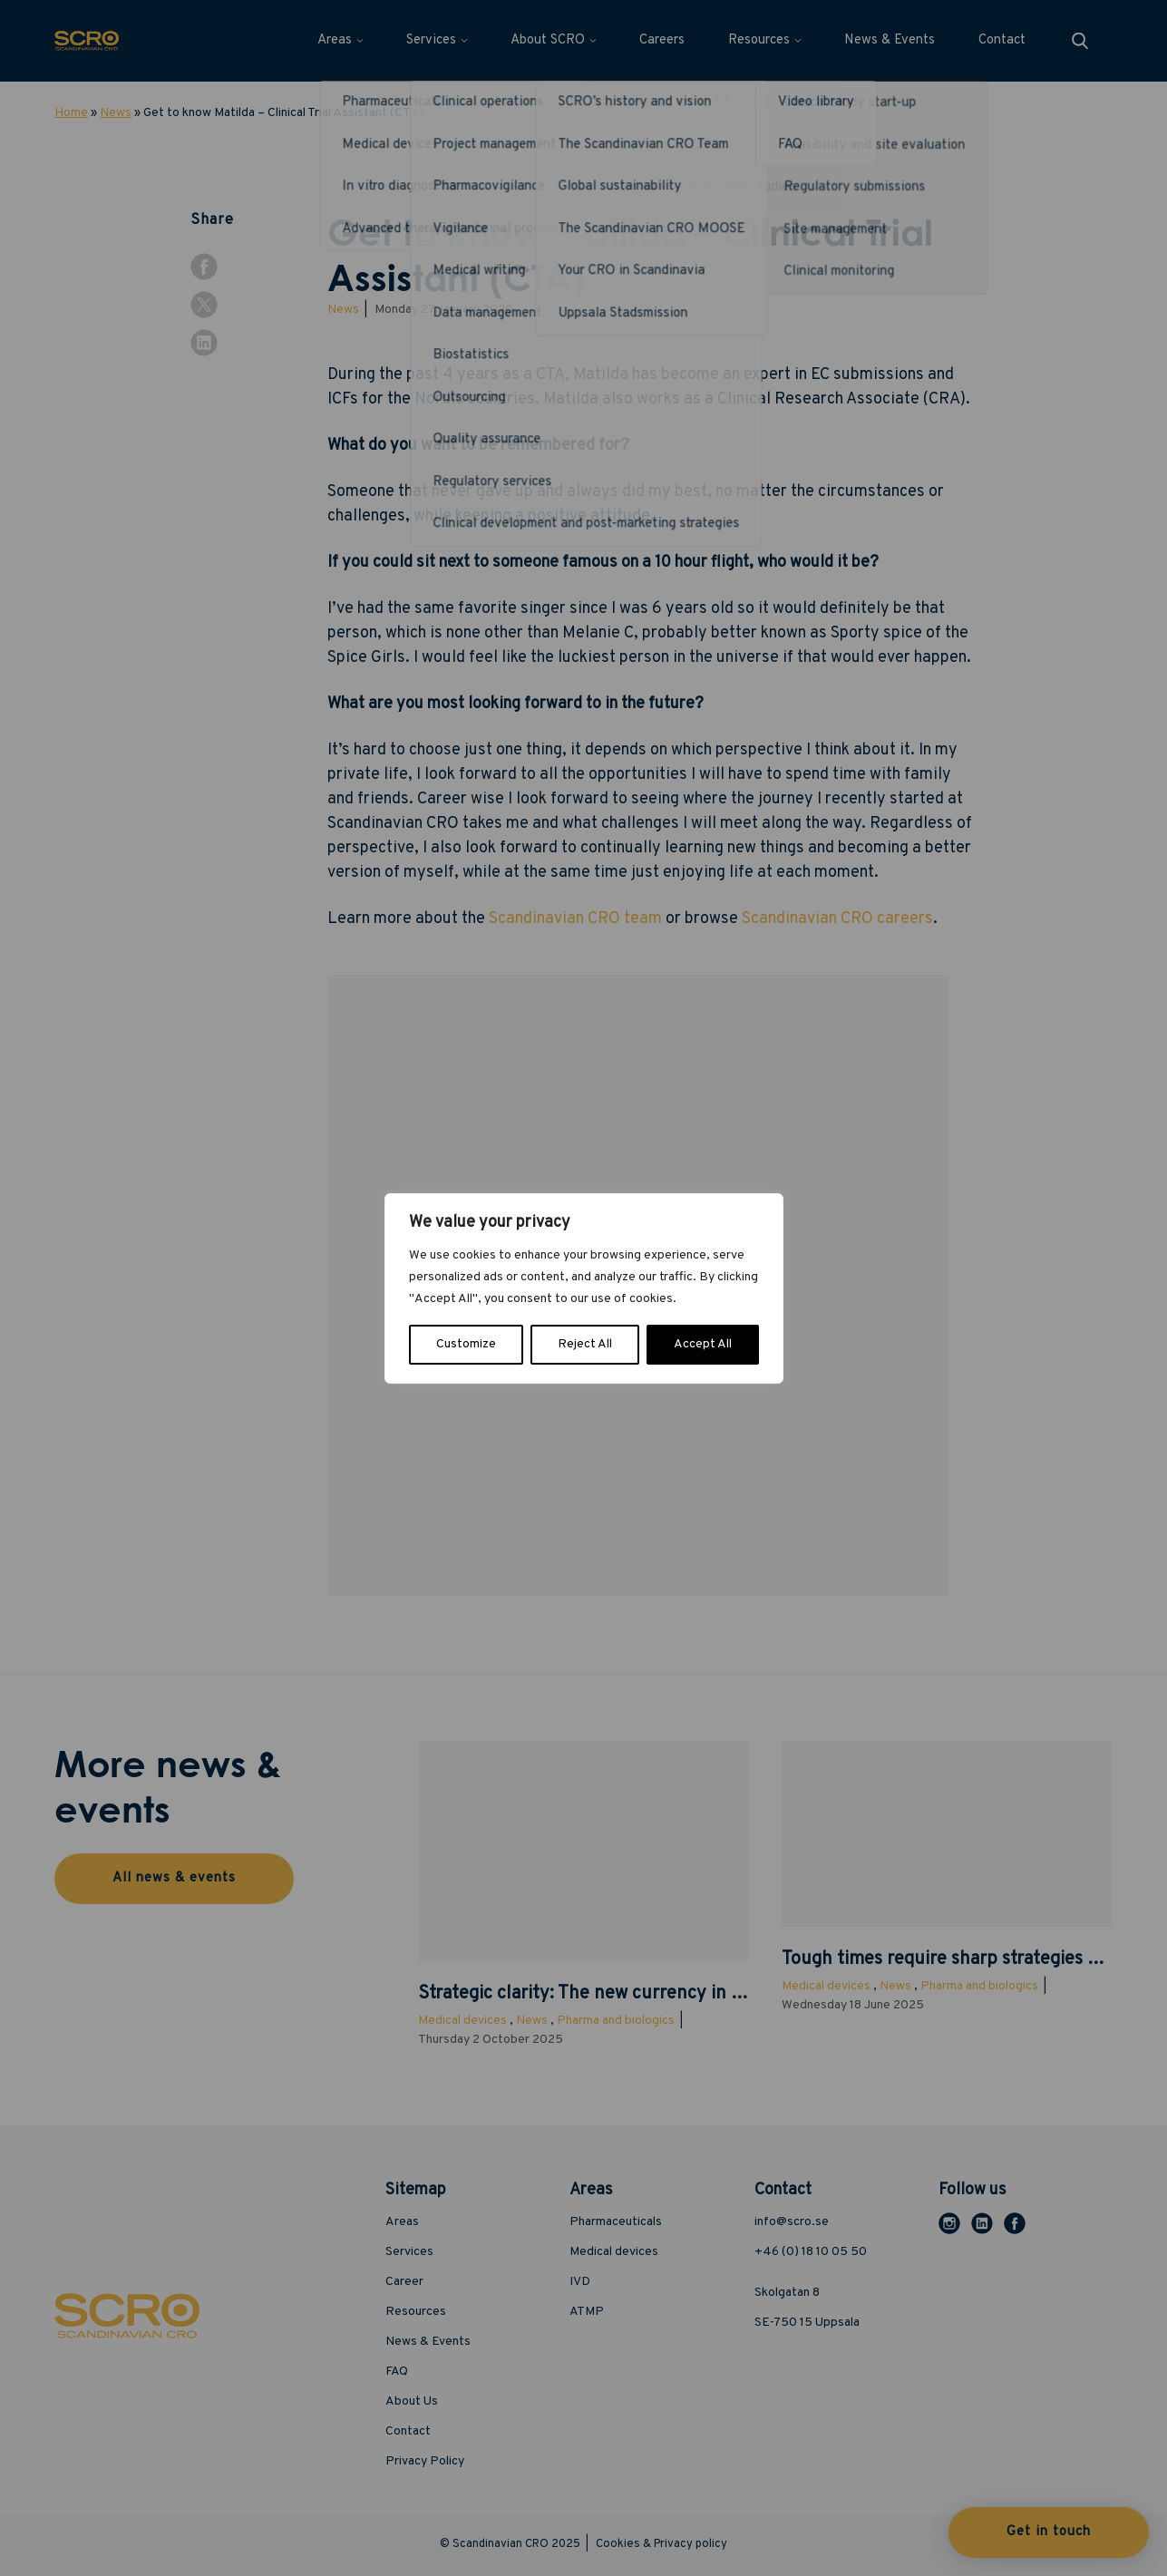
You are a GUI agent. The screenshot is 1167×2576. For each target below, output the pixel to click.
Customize (466, 1344)
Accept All (703, 1344)
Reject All (585, 1344)
